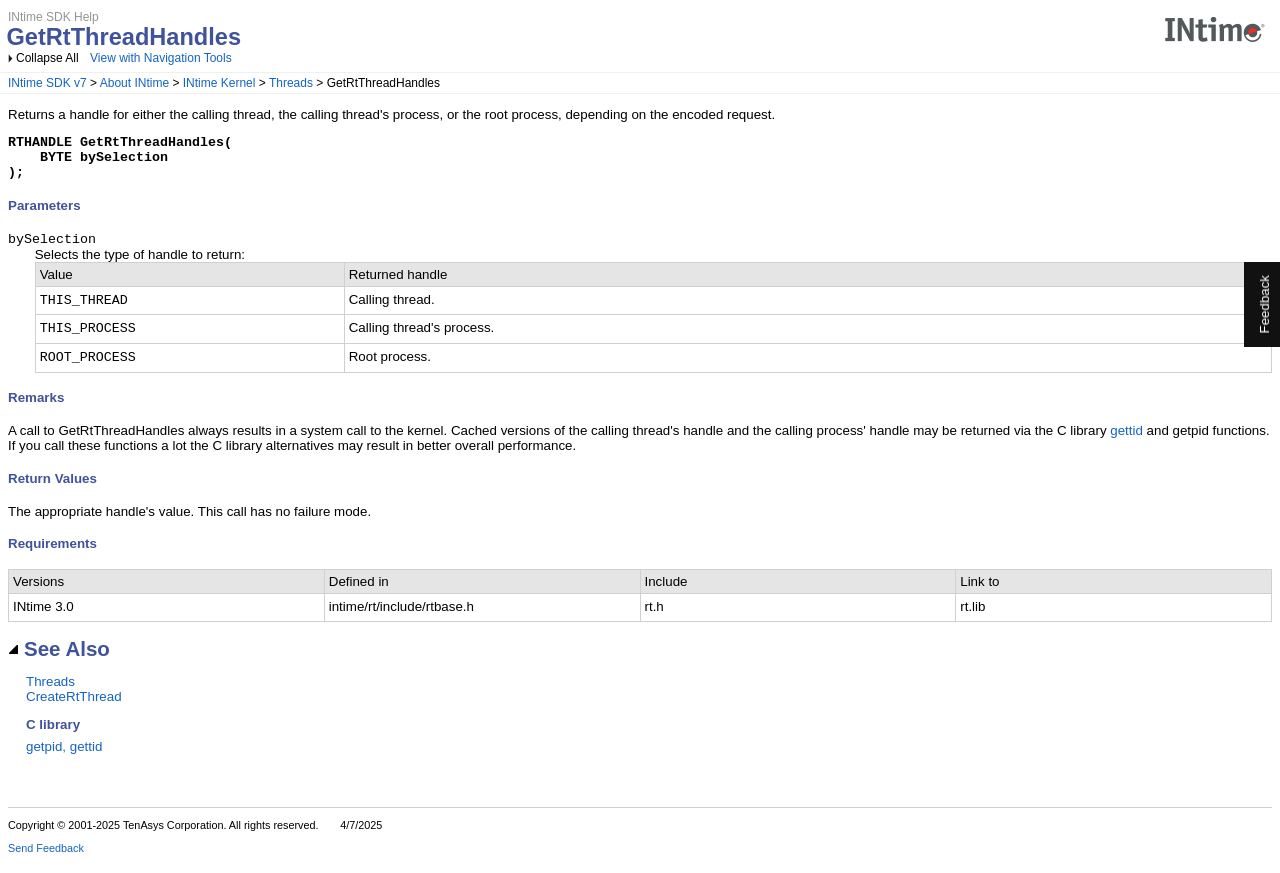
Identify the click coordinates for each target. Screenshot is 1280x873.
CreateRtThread (74, 707)
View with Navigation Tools (161, 58)
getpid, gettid (64, 757)
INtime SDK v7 (47, 83)
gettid (1126, 441)
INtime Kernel (219, 83)
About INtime (134, 83)
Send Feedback (46, 859)
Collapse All (47, 58)
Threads (291, 83)
